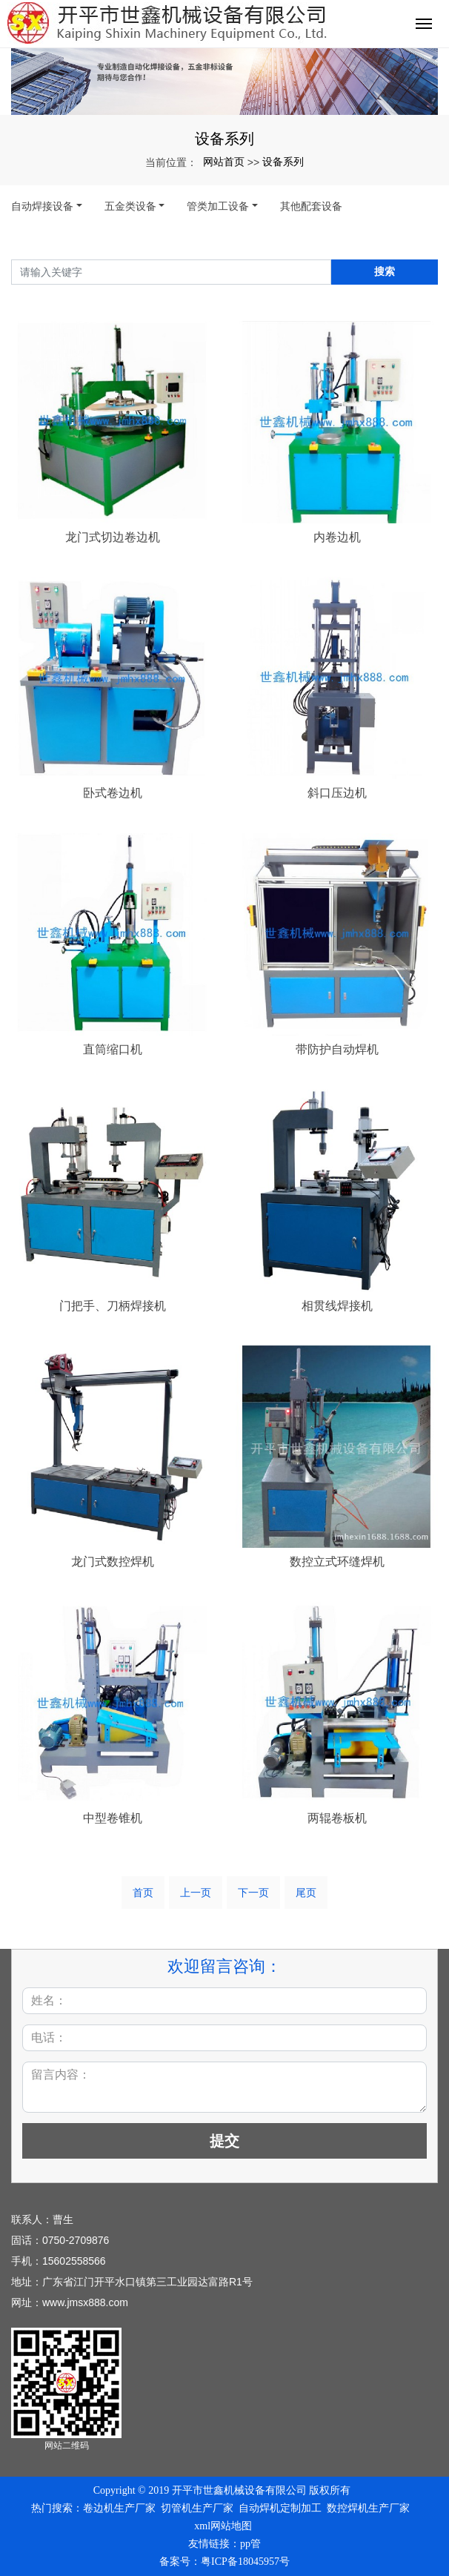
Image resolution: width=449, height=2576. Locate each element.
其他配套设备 (311, 206)
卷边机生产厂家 (119, 2508)
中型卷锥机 (112, 1818)
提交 (224, 2141)
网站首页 (224, 162)
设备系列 (283, 162)
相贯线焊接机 (337, 1305)
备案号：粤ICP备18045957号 (224, 2561)
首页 (143, 1892)
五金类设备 (130, 206)
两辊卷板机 (337, 1818)
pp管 (250, 2543)
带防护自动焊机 (337, 1049)
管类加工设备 (218, 206)
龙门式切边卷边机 (112, 537)
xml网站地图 (223, 2526)
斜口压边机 (337, 793)
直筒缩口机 (112, 1049)
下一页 (253, 1892)
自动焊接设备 (42, 206)
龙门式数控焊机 (112, 1561)
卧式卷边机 (112, 793)
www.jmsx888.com (85, 2302)
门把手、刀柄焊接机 (112, 1305)
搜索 (384, 271)
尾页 (306, 1892)
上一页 (195, 1892)
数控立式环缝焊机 (337, 1561)
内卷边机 (337, 537)
